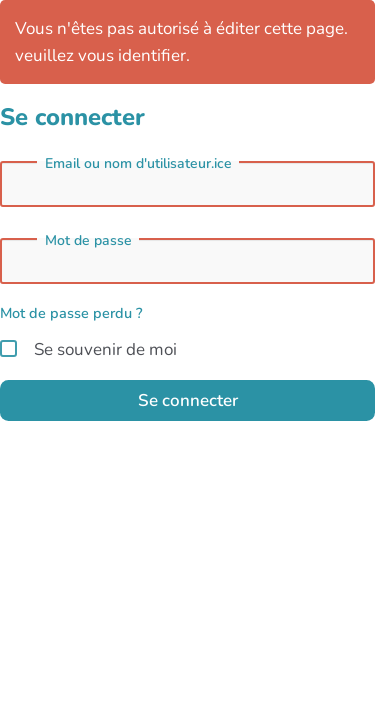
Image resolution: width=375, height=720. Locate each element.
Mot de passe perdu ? (71, 313)
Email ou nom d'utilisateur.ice (138, 164)
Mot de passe (88, 241)
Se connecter (188, 400)
